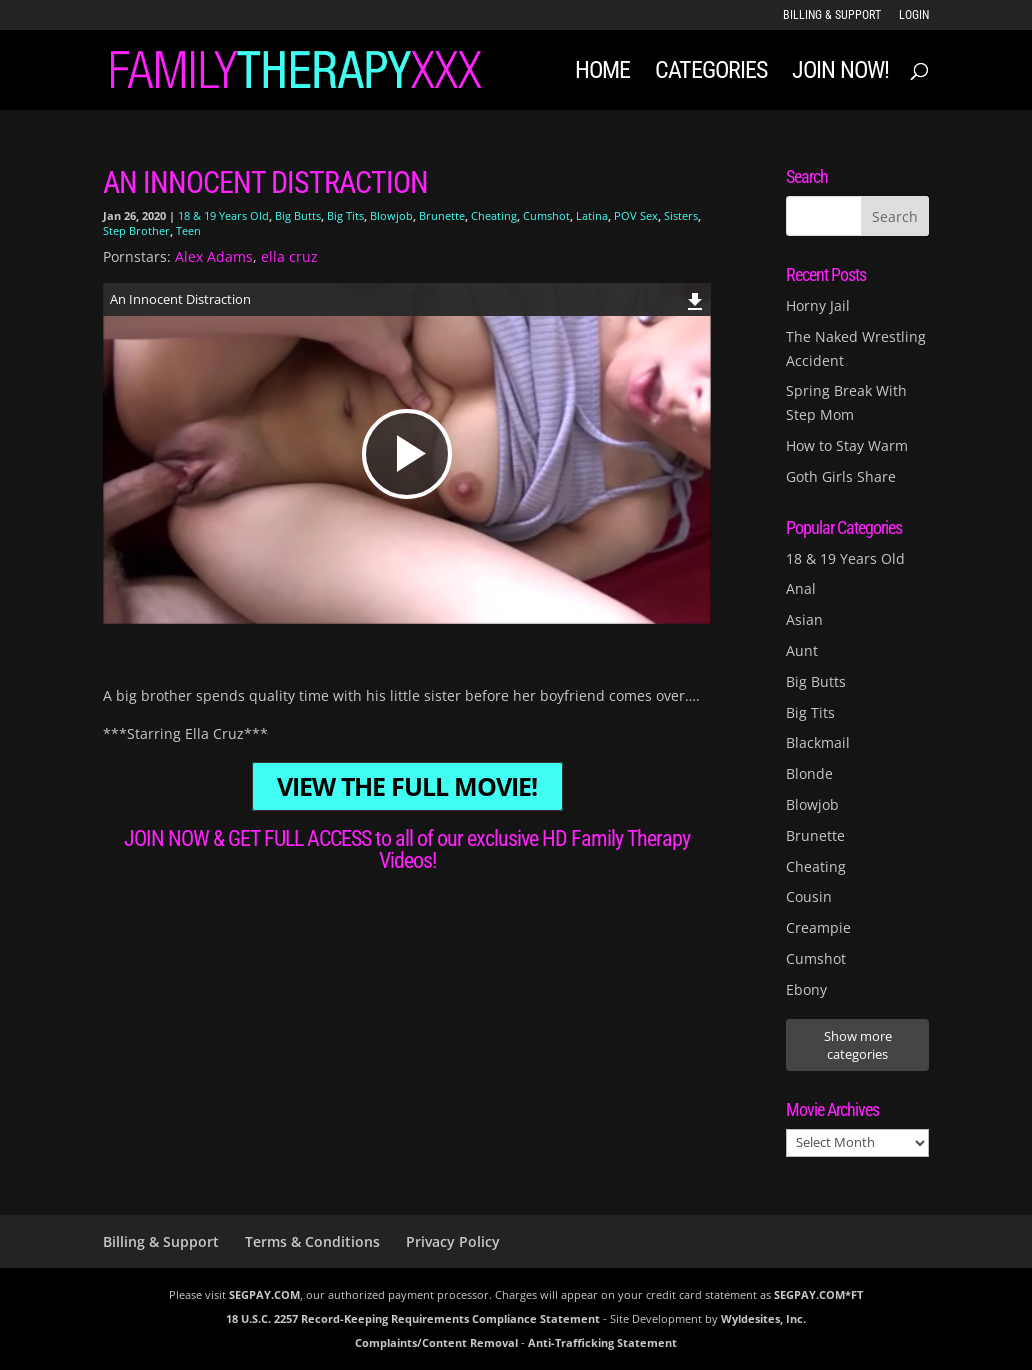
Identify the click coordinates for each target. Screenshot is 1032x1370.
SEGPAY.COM (264, 1294)
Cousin (809, 896)
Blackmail (818, 742)
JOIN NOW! (840, 73)
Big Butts (298, 215)
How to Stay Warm (847, 445)
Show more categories (858, 1045)
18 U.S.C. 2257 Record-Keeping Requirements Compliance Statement (413, 1318)
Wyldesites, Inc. (763, 1318)
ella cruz (289, 256)
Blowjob (391, 215)
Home (602, 73)
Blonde (809, 773)
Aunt (802, 650)
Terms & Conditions (312, 1241)
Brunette (442, 215)
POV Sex (636, 215)
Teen (188, 230)
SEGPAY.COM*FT (818, 1294)
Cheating (494, 215)
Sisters (681, 215)
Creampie (818, 927)
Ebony (806, 989)
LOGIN (914, 15)
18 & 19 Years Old (223, 215)
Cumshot (546, 215)
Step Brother (136, 230)
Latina (592, 215)
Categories (711, 73)
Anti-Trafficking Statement (602, 1342)
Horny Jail (818, 305)
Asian (804, 619)
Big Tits (345, 215)
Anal (801, 588)
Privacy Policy (453, 1241)
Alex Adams (214, 256)
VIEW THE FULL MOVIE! (407, 786)
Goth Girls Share (841, 476)
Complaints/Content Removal (436, 1342)
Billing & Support (832, 15)
